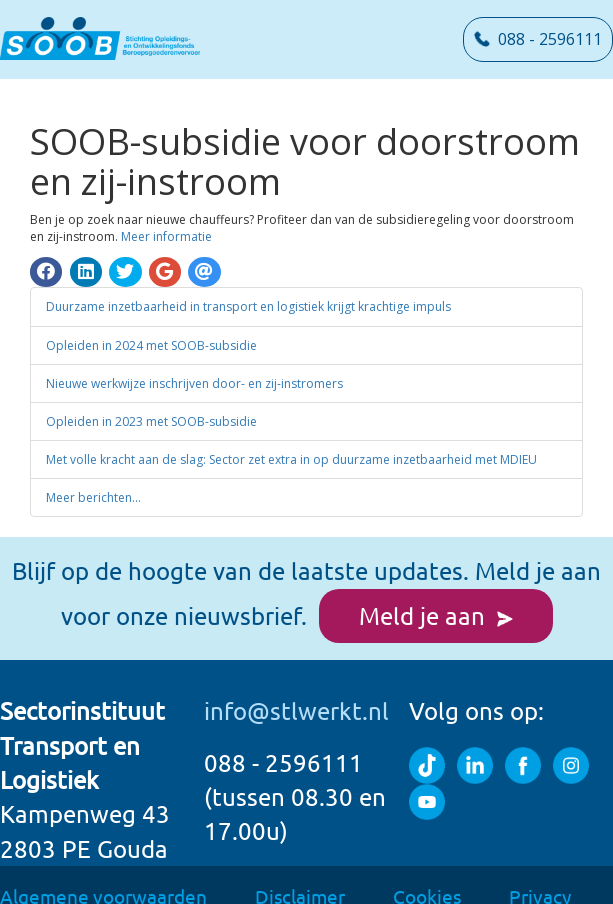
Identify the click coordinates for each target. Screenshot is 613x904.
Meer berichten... (93, 474)
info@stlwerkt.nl (296, 688)
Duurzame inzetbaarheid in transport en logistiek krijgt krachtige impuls (248, 284)
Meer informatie (166, 213)
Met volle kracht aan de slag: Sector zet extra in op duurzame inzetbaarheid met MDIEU (291, 436)
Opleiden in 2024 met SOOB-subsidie (151, 322)
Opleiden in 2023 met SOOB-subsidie (151, 398)
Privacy (540, 873)
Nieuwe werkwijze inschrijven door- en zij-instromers (194, 360)
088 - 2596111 (538, 39)
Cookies (427, 873)
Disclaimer (300, 873)
